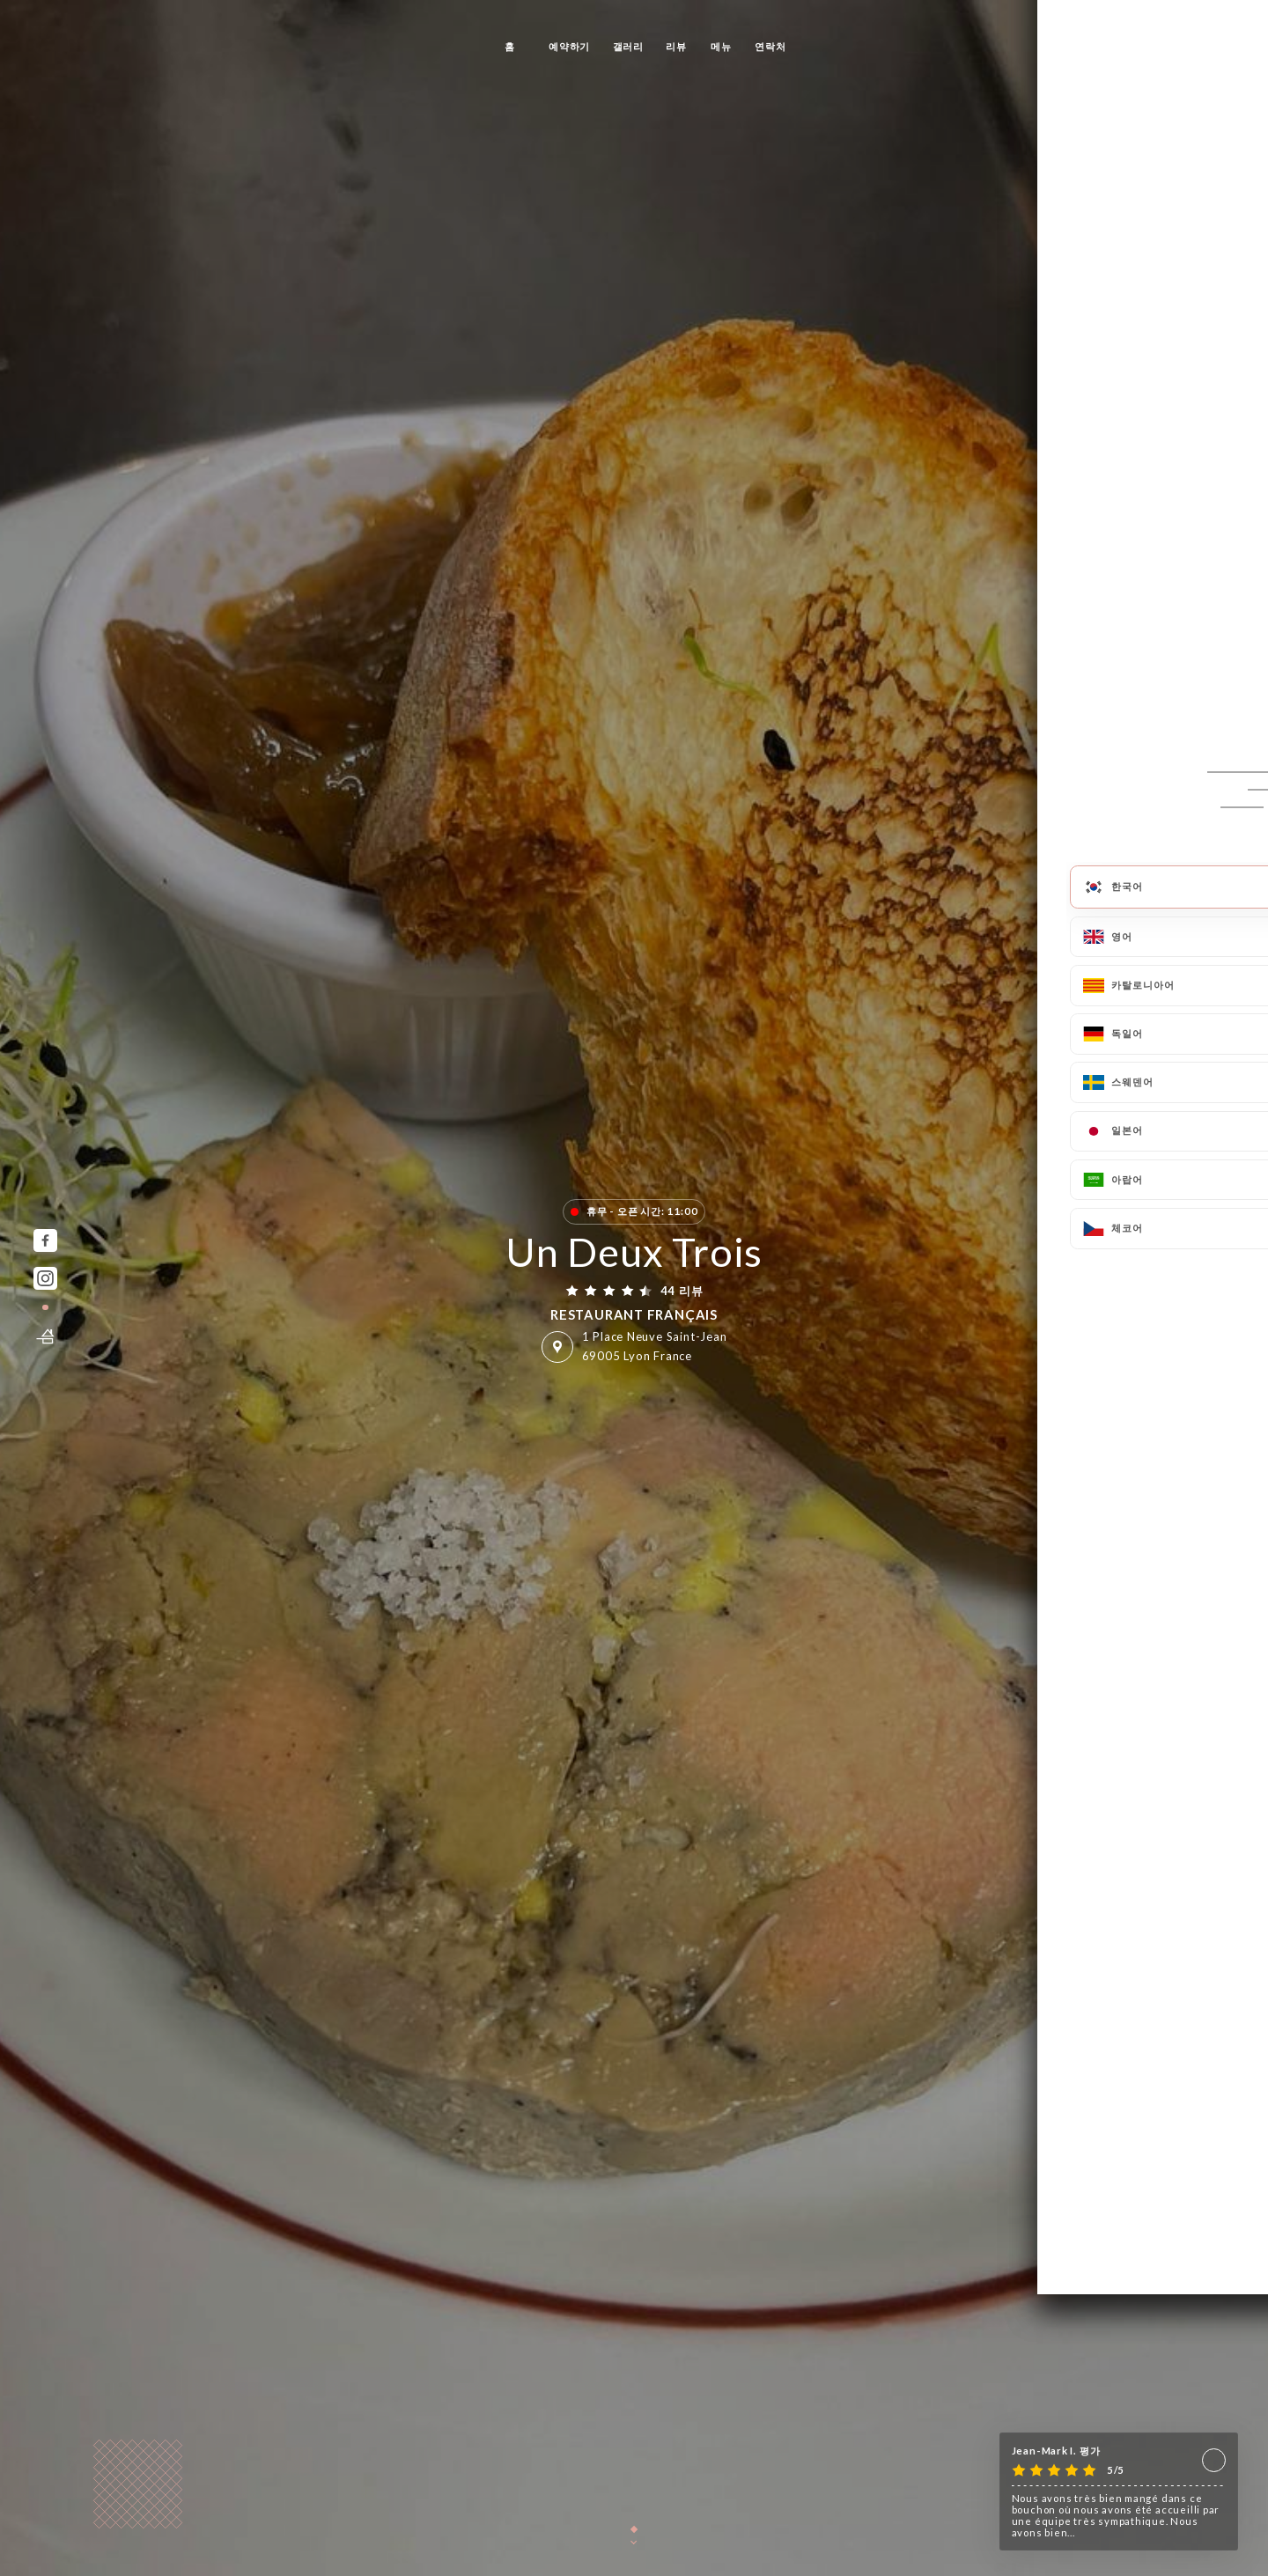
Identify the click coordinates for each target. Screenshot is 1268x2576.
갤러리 (628, 46)
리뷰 (676, 46)
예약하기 (569, 46)
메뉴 (721, 46)
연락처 (770, 46)
